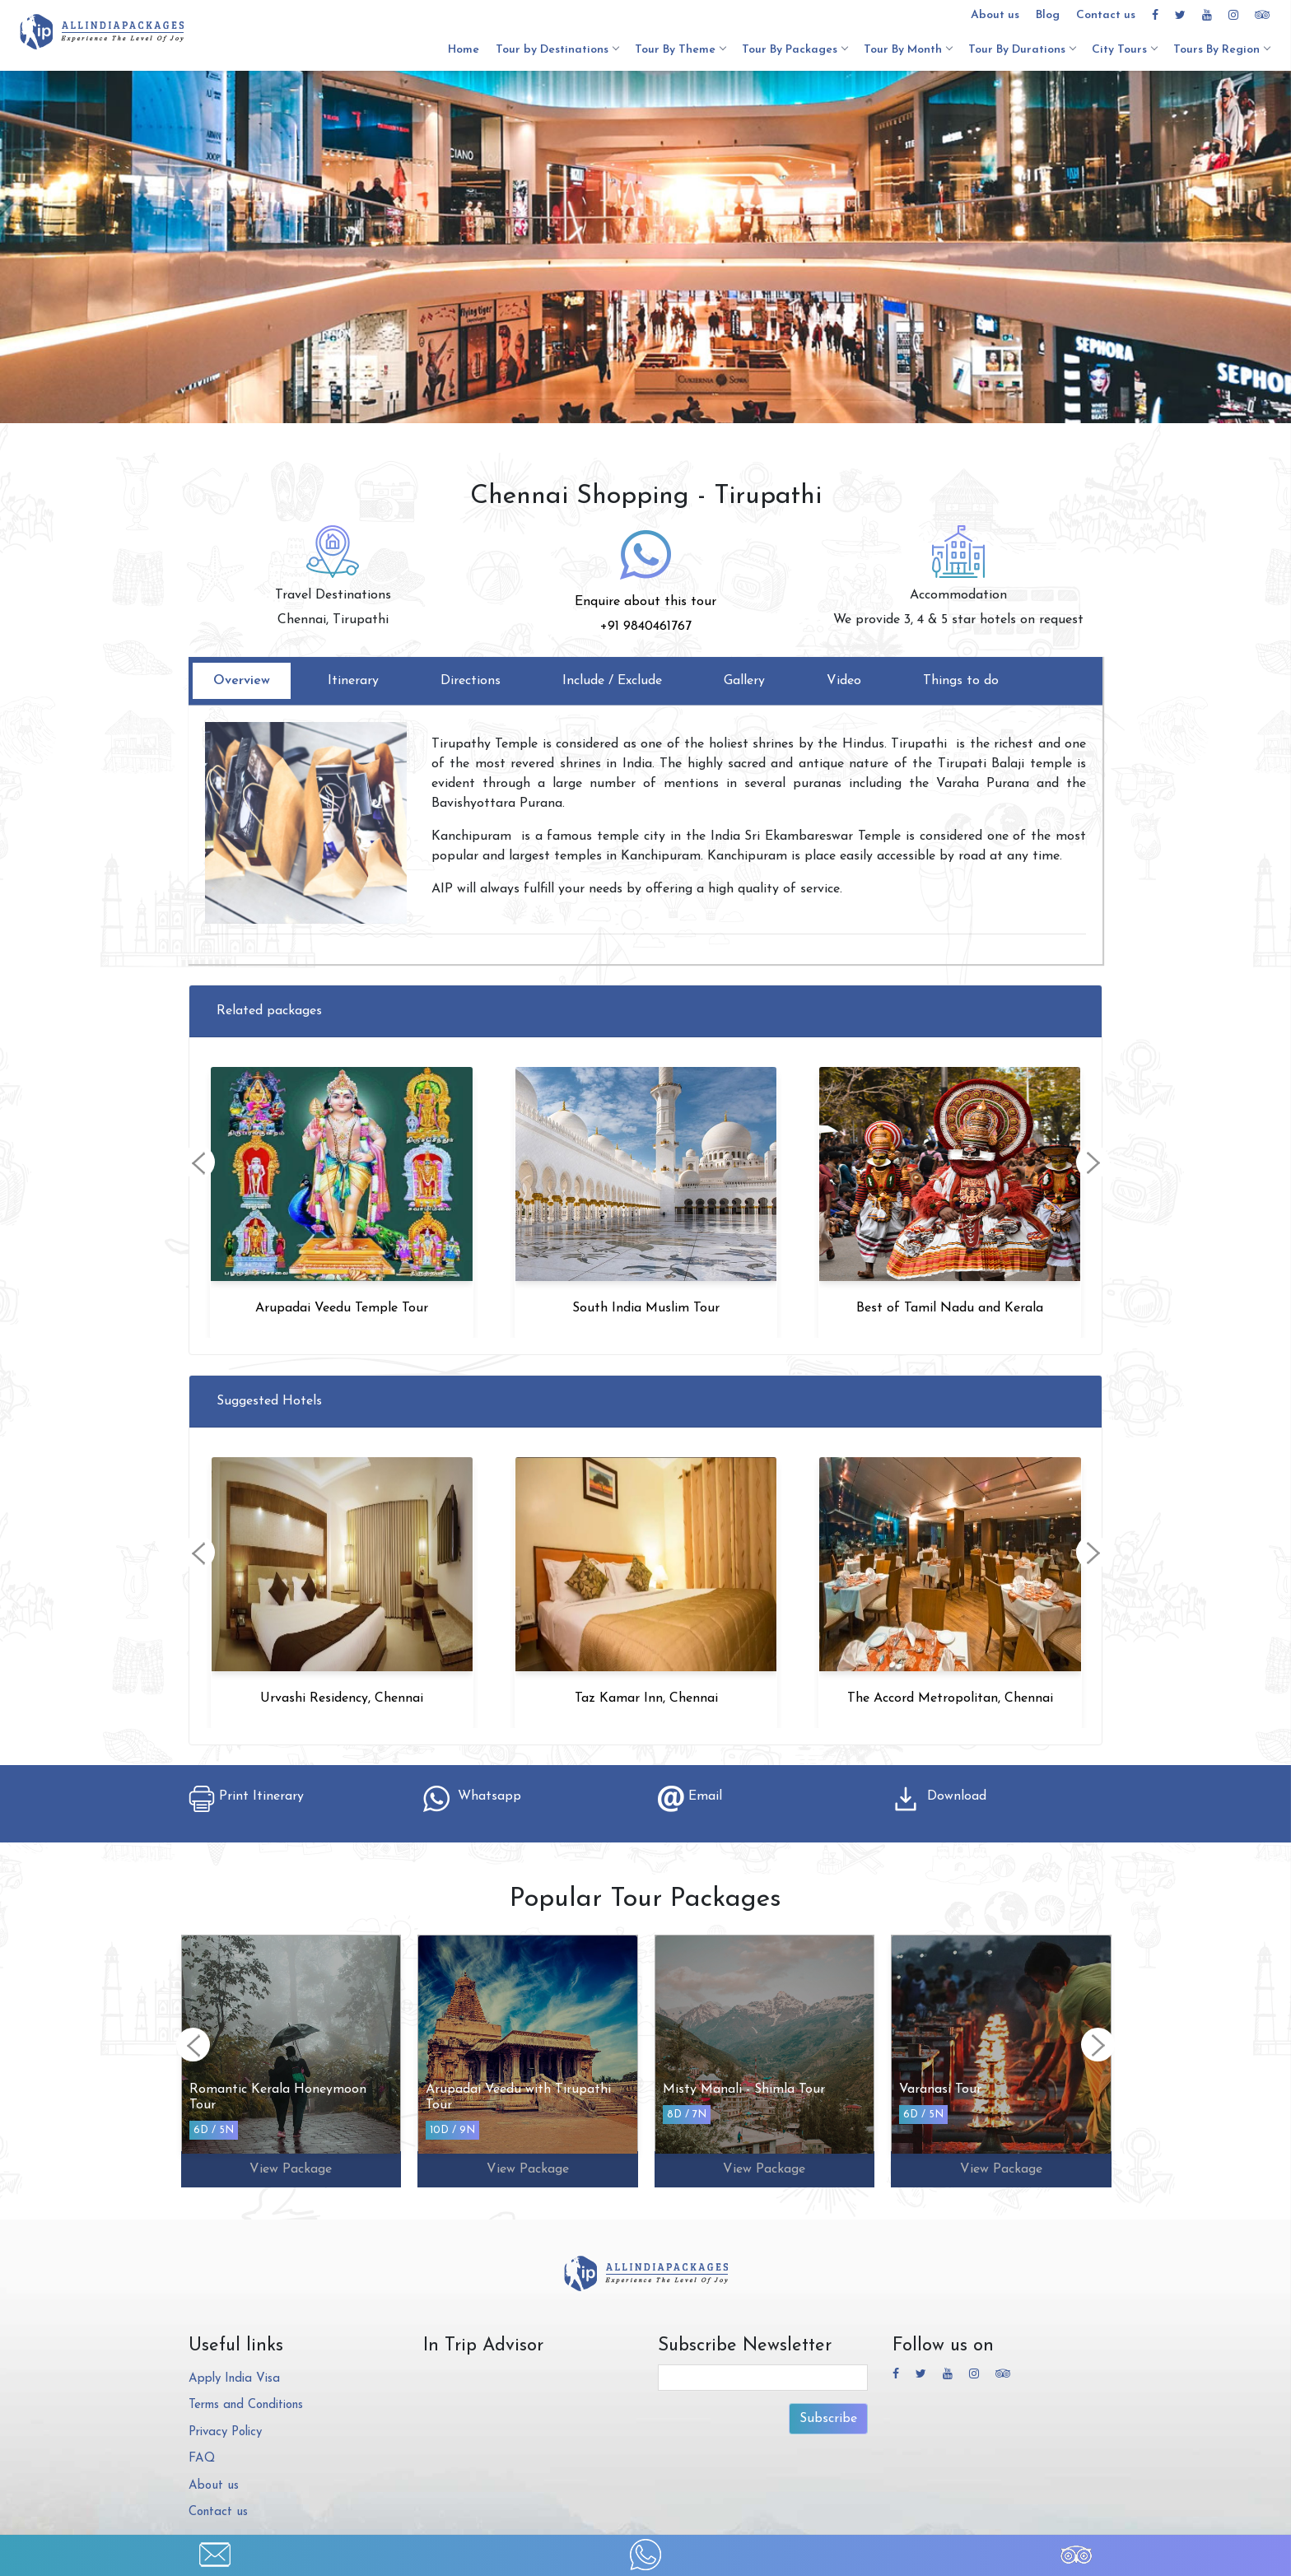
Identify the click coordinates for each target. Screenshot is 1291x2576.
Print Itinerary (246, 1796)
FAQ (202, 2459)
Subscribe (828, 2418)
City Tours (1124, 50)
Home (463, 50)
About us (995, 15)
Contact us (1105, 15)
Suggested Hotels (269, 1401)
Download (939, 1796)
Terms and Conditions (246, 2405)
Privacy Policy (225, 2432)
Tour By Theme (680, 50)
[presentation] (198, 1162)
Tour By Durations (1021, 50)
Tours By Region (1221, 50)
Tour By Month (908, 50)
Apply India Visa (234, 2379)
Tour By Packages (794, 50)
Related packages (269, 1011)
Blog (1048, 15)
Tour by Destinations (557, 50)
